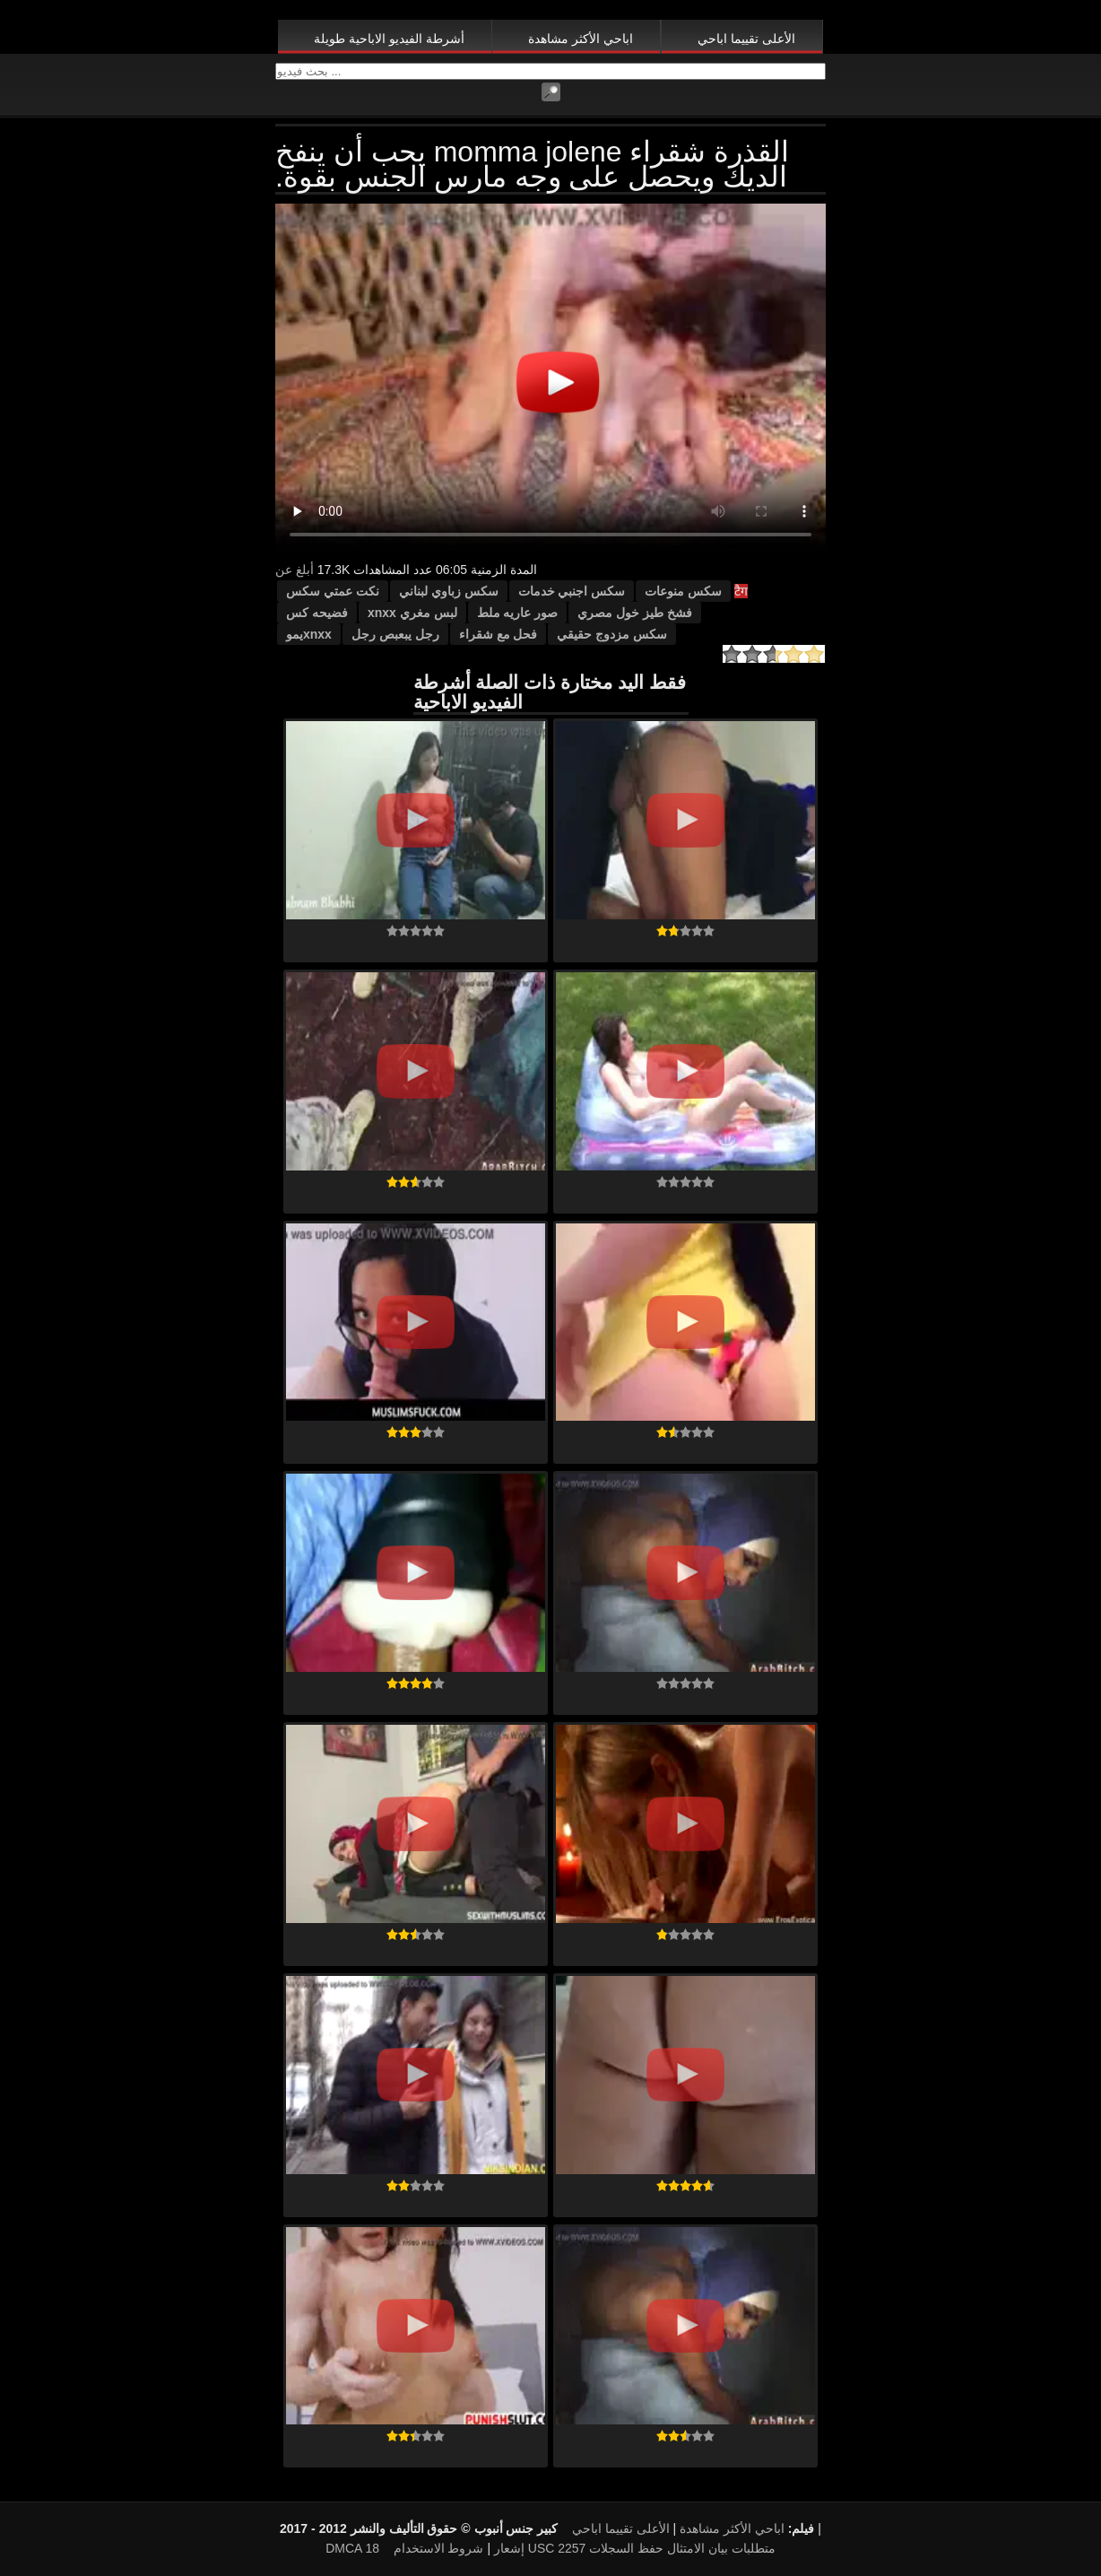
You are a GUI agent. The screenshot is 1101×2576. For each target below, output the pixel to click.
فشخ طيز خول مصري (634, 612)
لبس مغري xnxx (412, 612)
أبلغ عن (294, 569)
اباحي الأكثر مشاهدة (580, 38)
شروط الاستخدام (439, 2548)
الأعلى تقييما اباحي (746, 38)
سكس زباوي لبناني (448, 591)
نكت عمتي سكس (332, 591)
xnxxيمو (309, 634)
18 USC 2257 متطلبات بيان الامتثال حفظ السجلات (570, 2548)
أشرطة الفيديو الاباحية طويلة (389, 38)
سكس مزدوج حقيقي (612, 634)
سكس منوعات (683, 591)
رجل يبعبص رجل (395, 634)
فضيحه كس (317, 612)
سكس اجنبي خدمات (572, 591)
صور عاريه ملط (518, 612)
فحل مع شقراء (498, 634)
